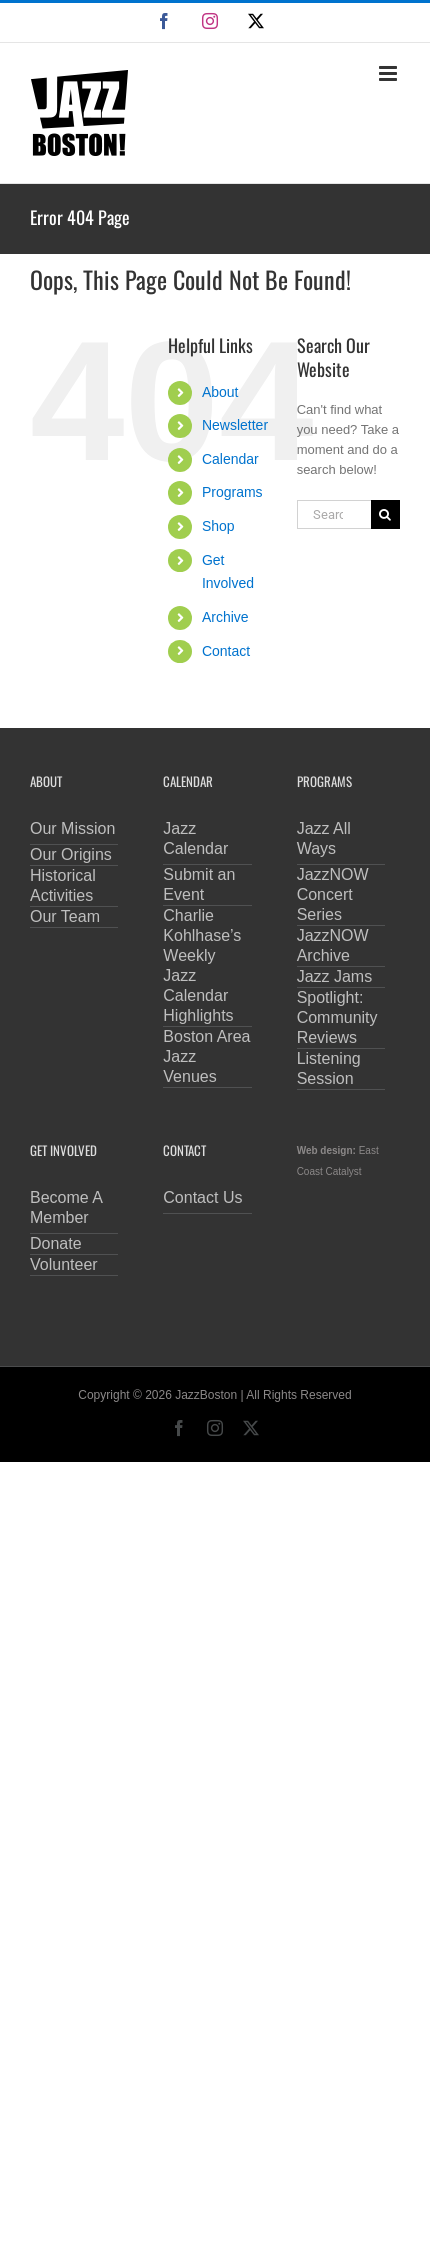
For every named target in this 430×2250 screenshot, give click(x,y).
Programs (232, 492)
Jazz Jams (335, 976)
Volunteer (64, 1264)
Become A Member (66, 1207)
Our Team (65, 916)
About (220, 392)
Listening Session (329, 1068)
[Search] (385, 514)
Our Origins (71, 854)
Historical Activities (63, 885)
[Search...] (334, 514)
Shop (218, 526)
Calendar (230, 459)
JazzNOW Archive (333, 945)
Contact (226, 651)
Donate (56, 1243)
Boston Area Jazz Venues (206, 1056)
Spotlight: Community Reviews (337, 1017)
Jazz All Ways (324, 838)
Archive (225, 617)
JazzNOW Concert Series (333, 894)
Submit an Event (199, 884)
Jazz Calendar (195, 838)
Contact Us (202, 1197)
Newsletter (235, 425)
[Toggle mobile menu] (389, 73)
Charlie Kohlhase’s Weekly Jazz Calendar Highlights (202, 965)
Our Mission (72, 828)
